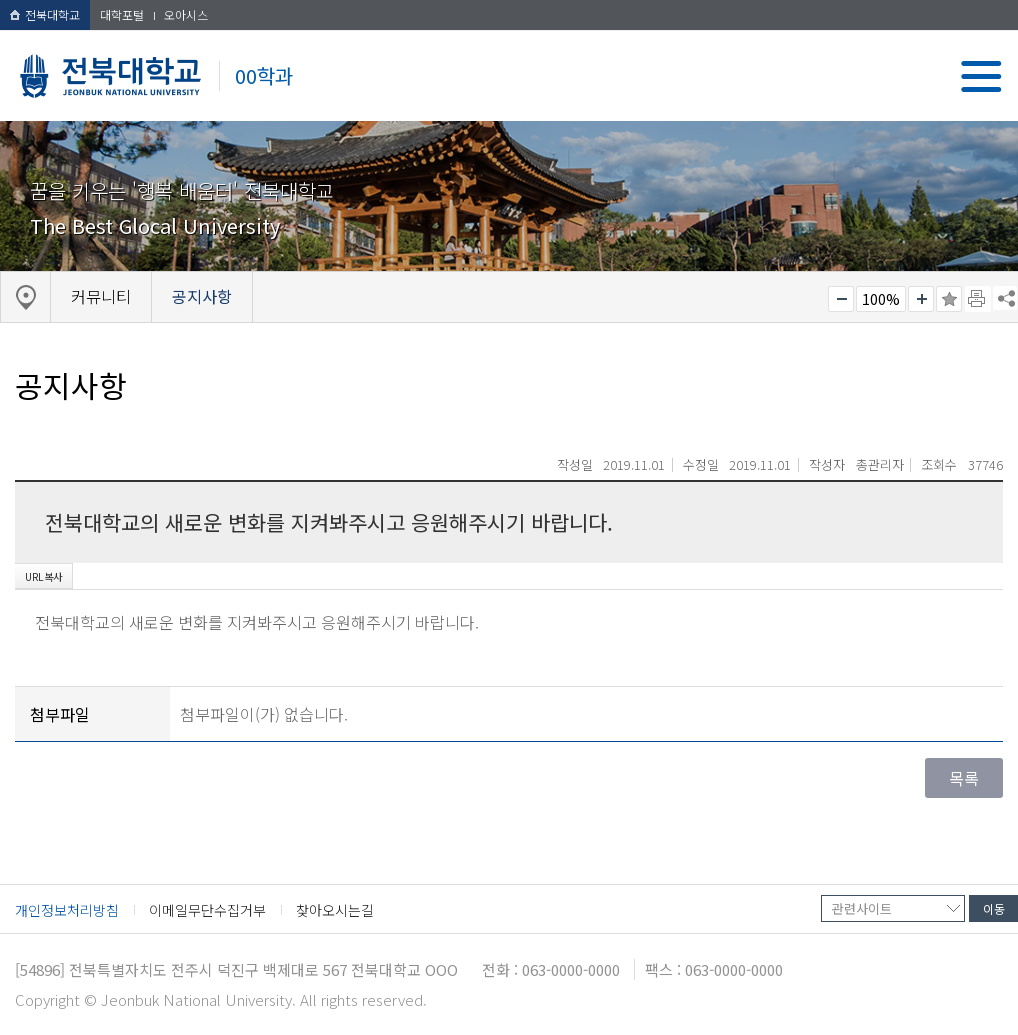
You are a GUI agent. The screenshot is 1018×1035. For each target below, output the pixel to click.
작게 (841, 299)
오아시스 (186, 14)
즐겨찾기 (949, 299)
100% (881, 299)
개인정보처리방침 (67, 910)
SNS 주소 (1005, 298)
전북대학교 (45, 14)
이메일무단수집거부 (207, 910)
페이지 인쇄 (978, 299)
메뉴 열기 (981, 76)
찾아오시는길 (335, 910)
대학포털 (122, 14)
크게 (921, 299)
